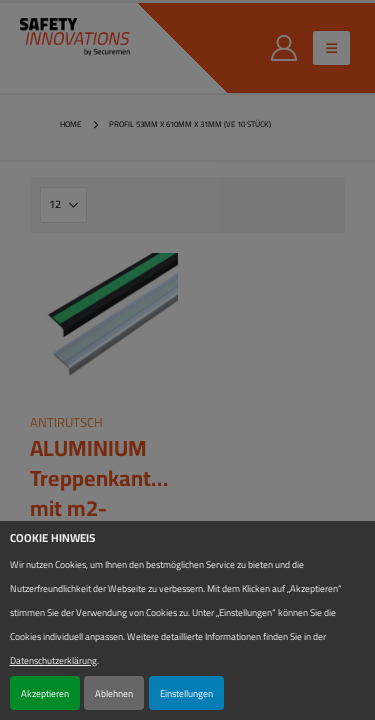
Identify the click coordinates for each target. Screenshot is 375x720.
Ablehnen (114, 693)
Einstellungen (186, 693)
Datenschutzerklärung (53, 660)
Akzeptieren (45, 693)
